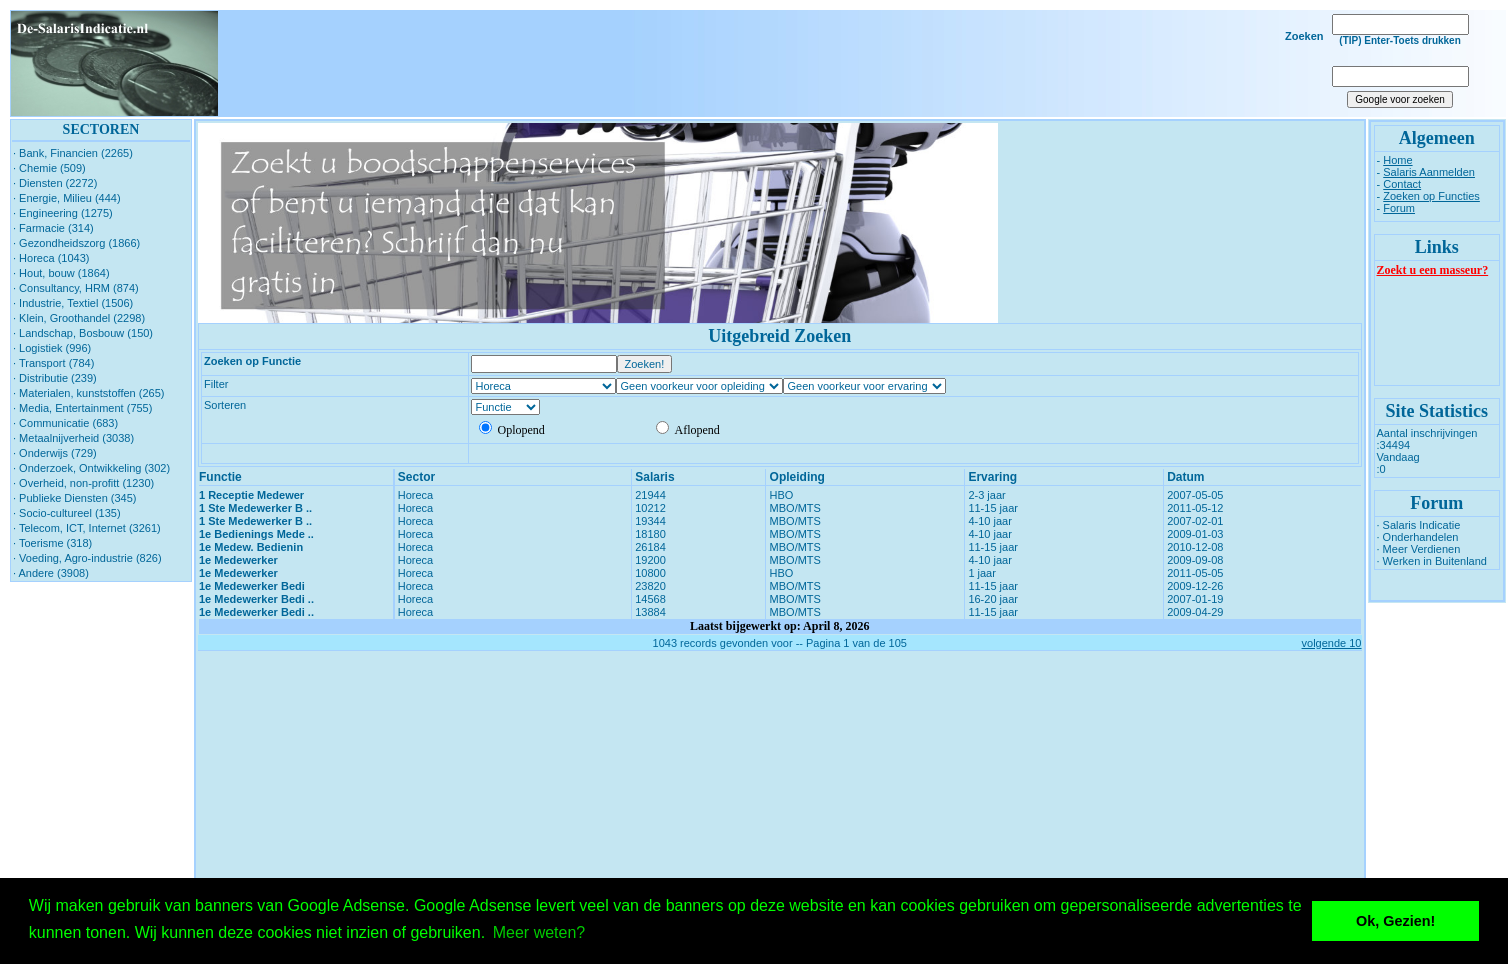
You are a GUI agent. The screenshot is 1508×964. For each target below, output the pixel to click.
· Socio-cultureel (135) (67, 513)
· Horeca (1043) (51, 258)
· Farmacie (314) (53, 228)
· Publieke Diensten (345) (75, 498)
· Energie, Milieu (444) (67, 198)
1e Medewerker (238, 560)
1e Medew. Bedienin (251, 547)
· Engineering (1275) (63, 213)
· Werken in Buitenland (1432, 561)
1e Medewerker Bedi (252, 586)
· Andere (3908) (51, 573)
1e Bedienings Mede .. (256, 534)
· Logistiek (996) (52, 348)
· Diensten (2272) (55, 183)
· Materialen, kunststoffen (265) (88, 393)
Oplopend (512, 430)
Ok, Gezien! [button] (1395, 921)
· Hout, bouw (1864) (61, 273)
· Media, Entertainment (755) (82, 408)
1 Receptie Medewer (251, 495)
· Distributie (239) (55, 378)
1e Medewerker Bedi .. (256, 599)
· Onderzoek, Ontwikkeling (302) (91, 468)
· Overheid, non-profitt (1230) (83, 483)
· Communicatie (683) (65, 423)
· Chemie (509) (49, 168)
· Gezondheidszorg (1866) (76, 243)
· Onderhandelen (1418, 537)
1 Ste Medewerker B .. (255, 508)
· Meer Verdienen (1419, 549)
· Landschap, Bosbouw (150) (83, 333)
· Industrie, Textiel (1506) (73, 303)
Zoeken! (645, 364)
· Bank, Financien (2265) (73, 153)
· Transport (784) (53, 363)
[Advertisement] (768, 64)
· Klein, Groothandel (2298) (79, 318)
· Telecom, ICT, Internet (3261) (87, 528)
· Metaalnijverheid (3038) (73, 438)
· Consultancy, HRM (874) (76, 288)
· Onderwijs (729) (55, 453)
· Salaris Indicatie (1419, 525)
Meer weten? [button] (539, 932)
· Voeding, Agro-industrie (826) (87, 558)
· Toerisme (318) (52, 543)
